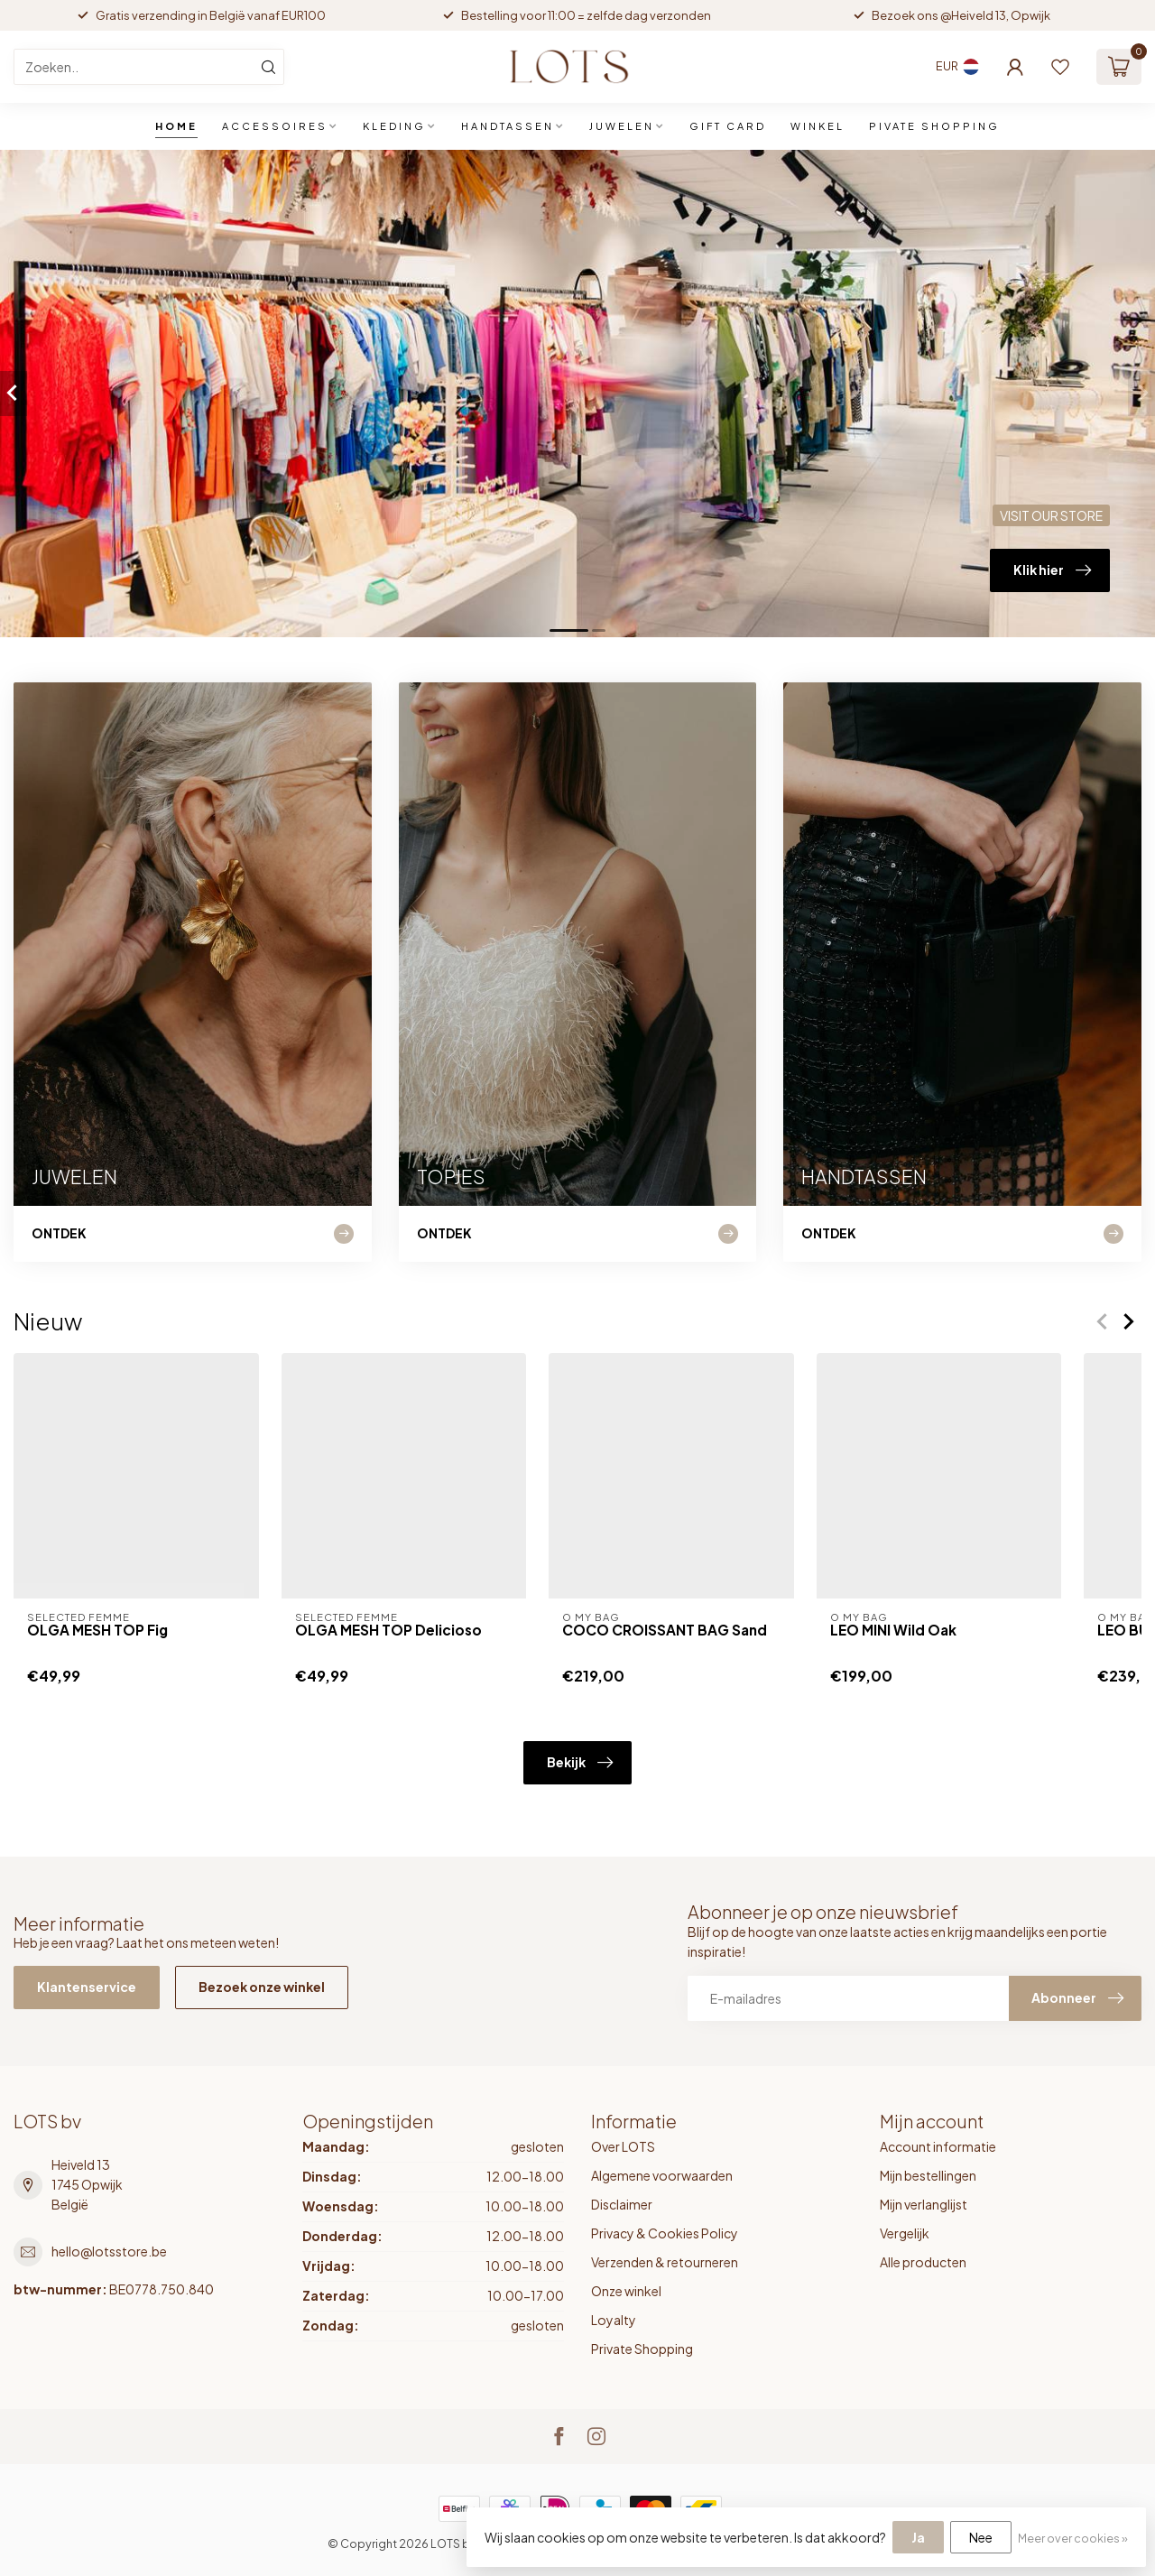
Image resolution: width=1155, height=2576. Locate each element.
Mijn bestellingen (928, 2175)
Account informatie (938, 2146)
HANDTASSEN (507, 126)
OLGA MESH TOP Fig (97, 1630)
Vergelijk (904, 2233)
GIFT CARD (727, 126)
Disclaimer (621, 2204)
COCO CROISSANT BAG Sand (664, 1630)
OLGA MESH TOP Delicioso (388, 1630)
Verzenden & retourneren (664, 2262)
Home (176, 126)
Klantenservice (86, 1986)
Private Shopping (642, 2348)
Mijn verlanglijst (923, 2204)
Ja (918, 2537)
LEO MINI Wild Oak (893, 1630)
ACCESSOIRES (275, 126)
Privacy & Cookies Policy (664, 2233)
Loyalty (613, 2320)
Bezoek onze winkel (262, 1986)
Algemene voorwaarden (662, 2175)
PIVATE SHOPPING (934, 126)
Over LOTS (623, 2146)
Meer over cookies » (1073, 2538)
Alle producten (923, 2262)
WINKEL (817, 126)
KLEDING (394, 126)
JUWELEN (621, 126)
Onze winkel (626, 2291)
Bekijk (580, 1762)
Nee (981, 2537)
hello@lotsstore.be (109, 2251)
